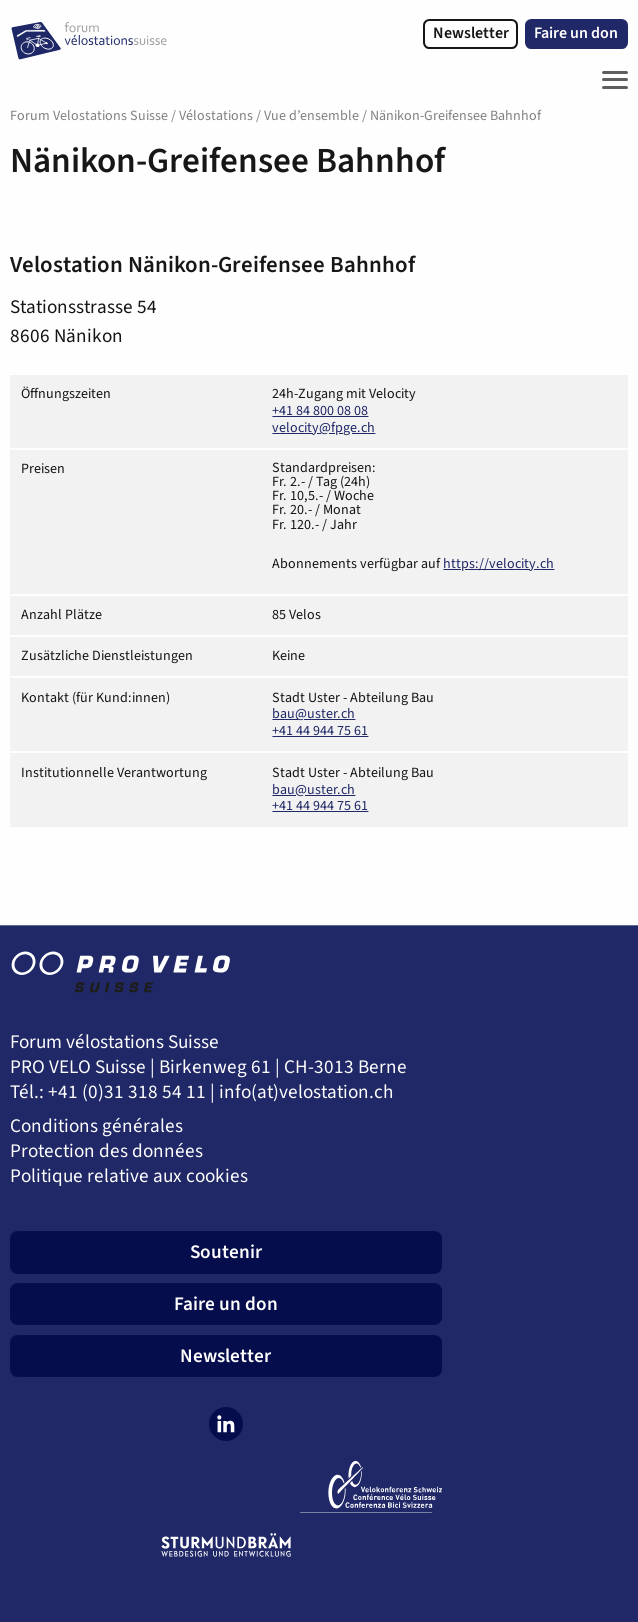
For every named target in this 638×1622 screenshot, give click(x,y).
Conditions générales (96, 1126)
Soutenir (226, 1252)
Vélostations (216, 116)
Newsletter (471, 33)
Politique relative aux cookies (129, 1176)
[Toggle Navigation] (610, 80)
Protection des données (106, 1151)
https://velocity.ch (498, 564)
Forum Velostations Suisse (89, 116)
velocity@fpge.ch (323, 428)
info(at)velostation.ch (306, 1092)
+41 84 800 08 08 (320, 411)
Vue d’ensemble (311, 116)
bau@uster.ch (313, 714)
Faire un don (576, 33)
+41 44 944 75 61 (320, 731)
